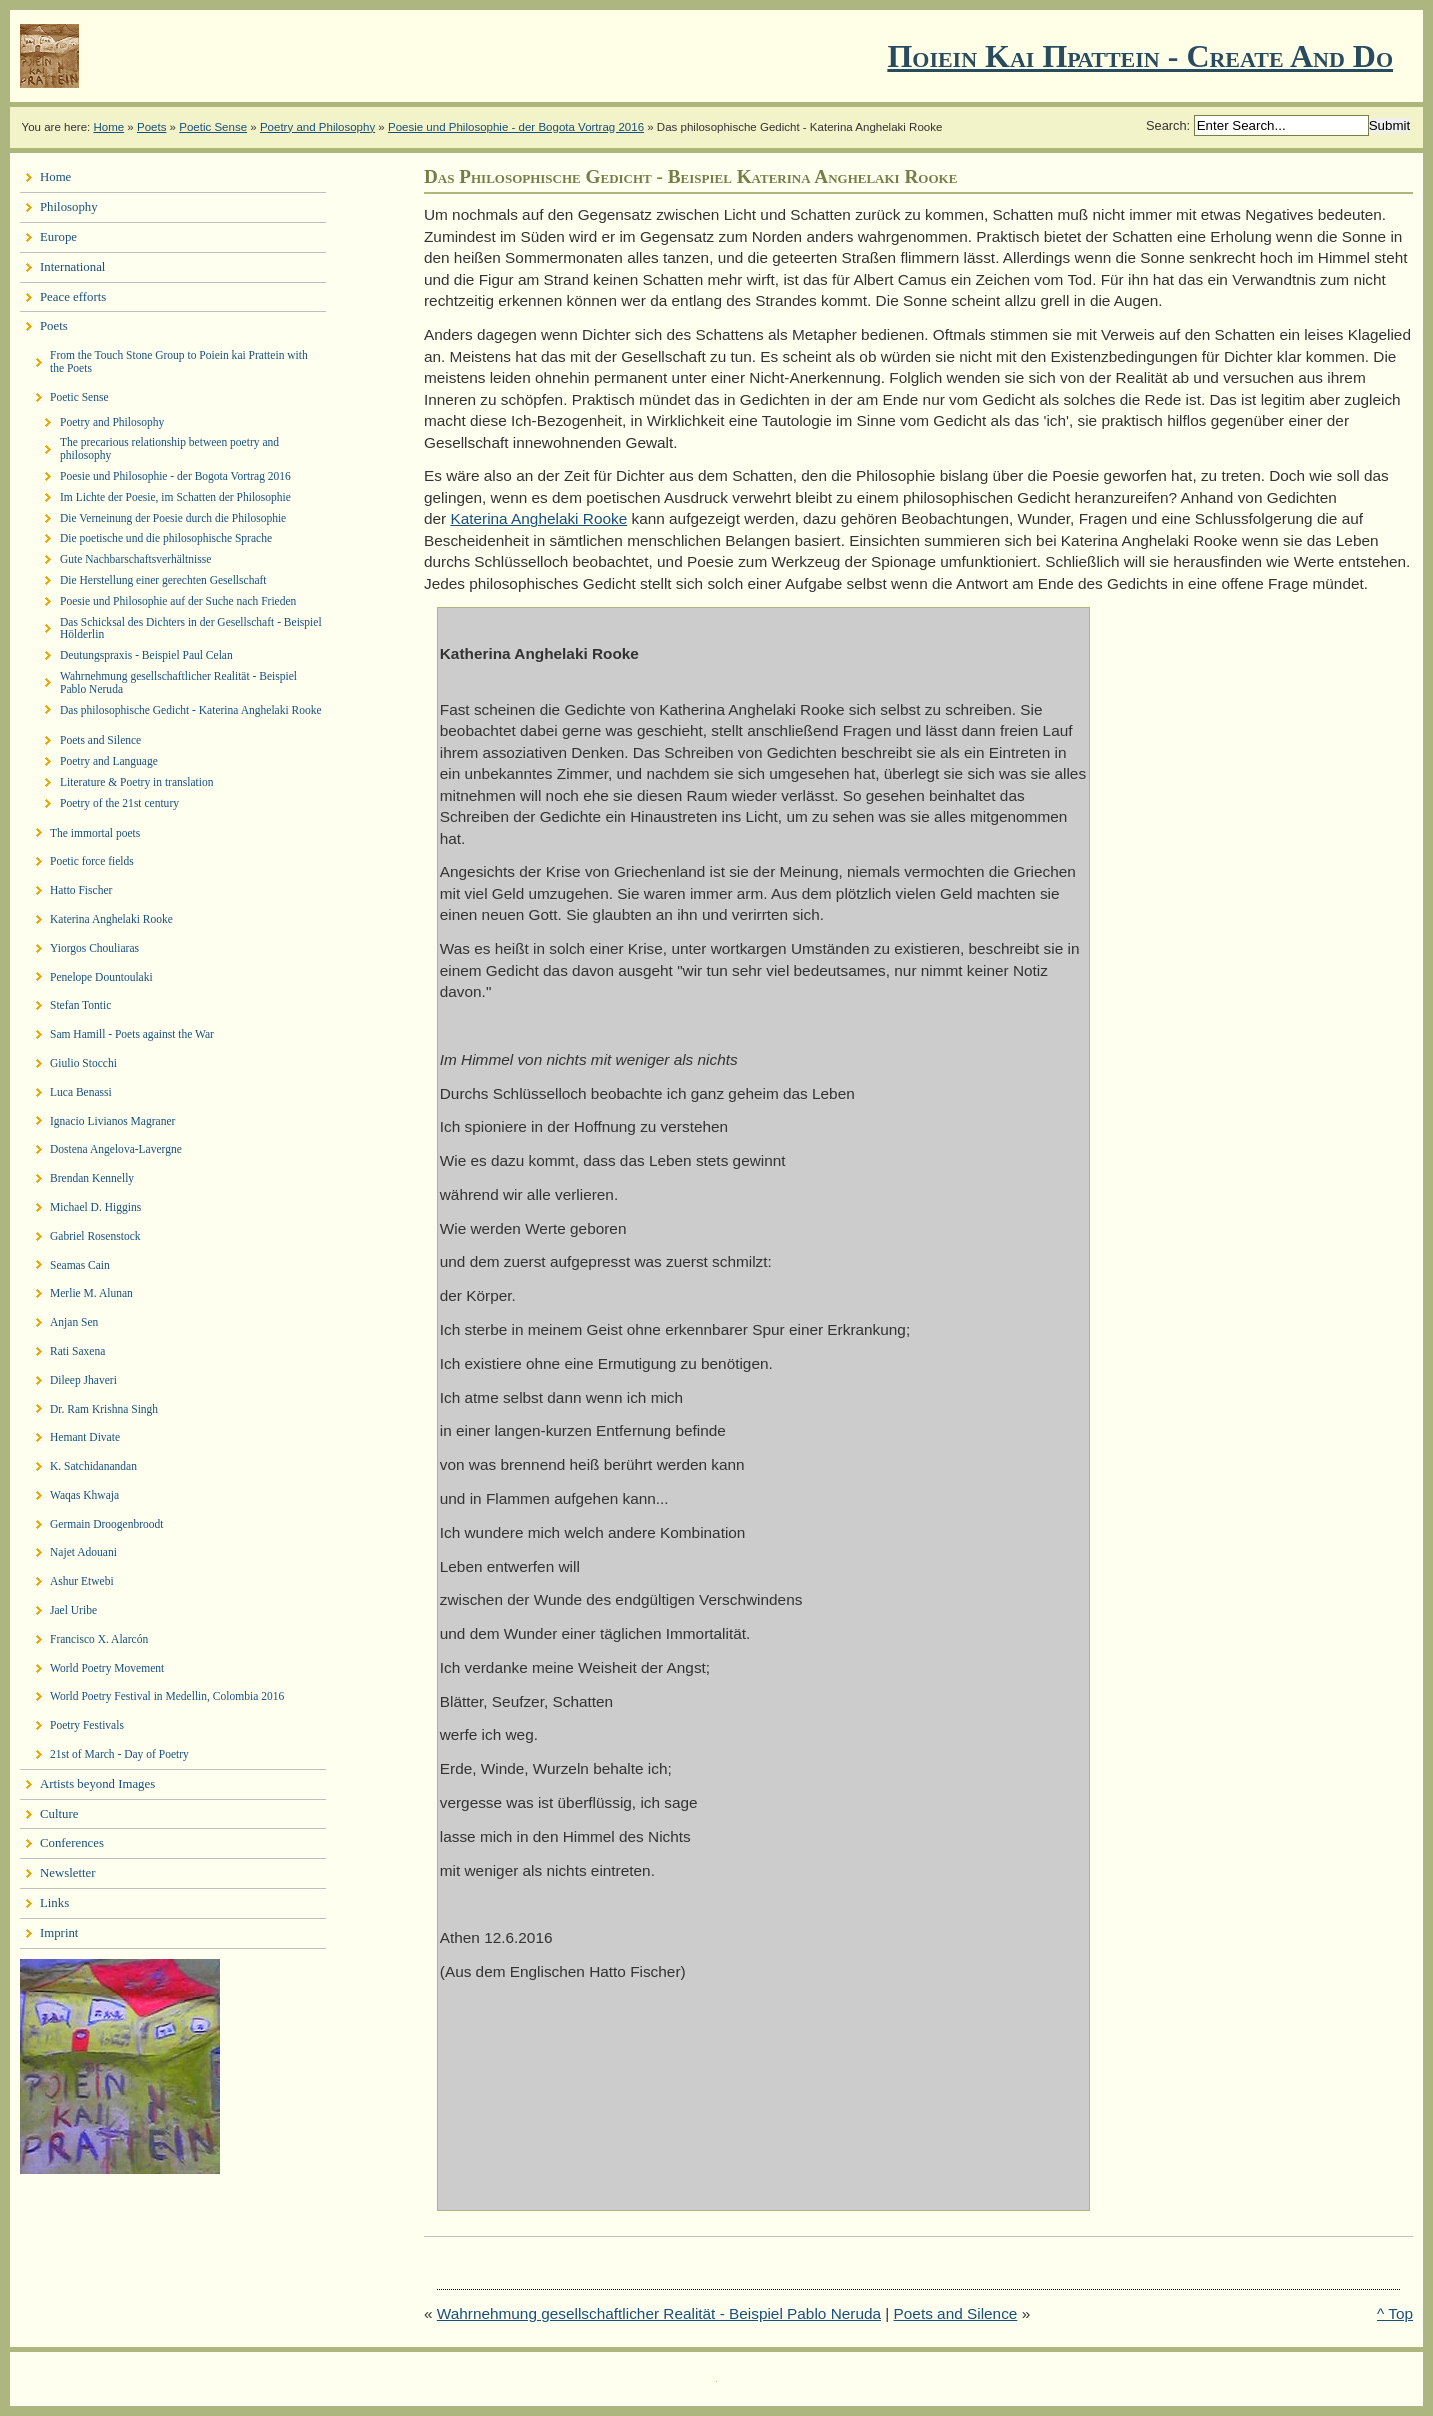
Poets (151, 127)
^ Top (1395, 2313)
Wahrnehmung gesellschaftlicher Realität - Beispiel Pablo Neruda (659, 2313)
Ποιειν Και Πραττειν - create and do (1140, 56)
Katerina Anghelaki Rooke (538, 518)
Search (1166, 125)
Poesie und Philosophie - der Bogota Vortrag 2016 (516, 127)
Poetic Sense (213, 127)
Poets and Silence (956, 2313)
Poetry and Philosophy (317, 127)
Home (108, 127)
